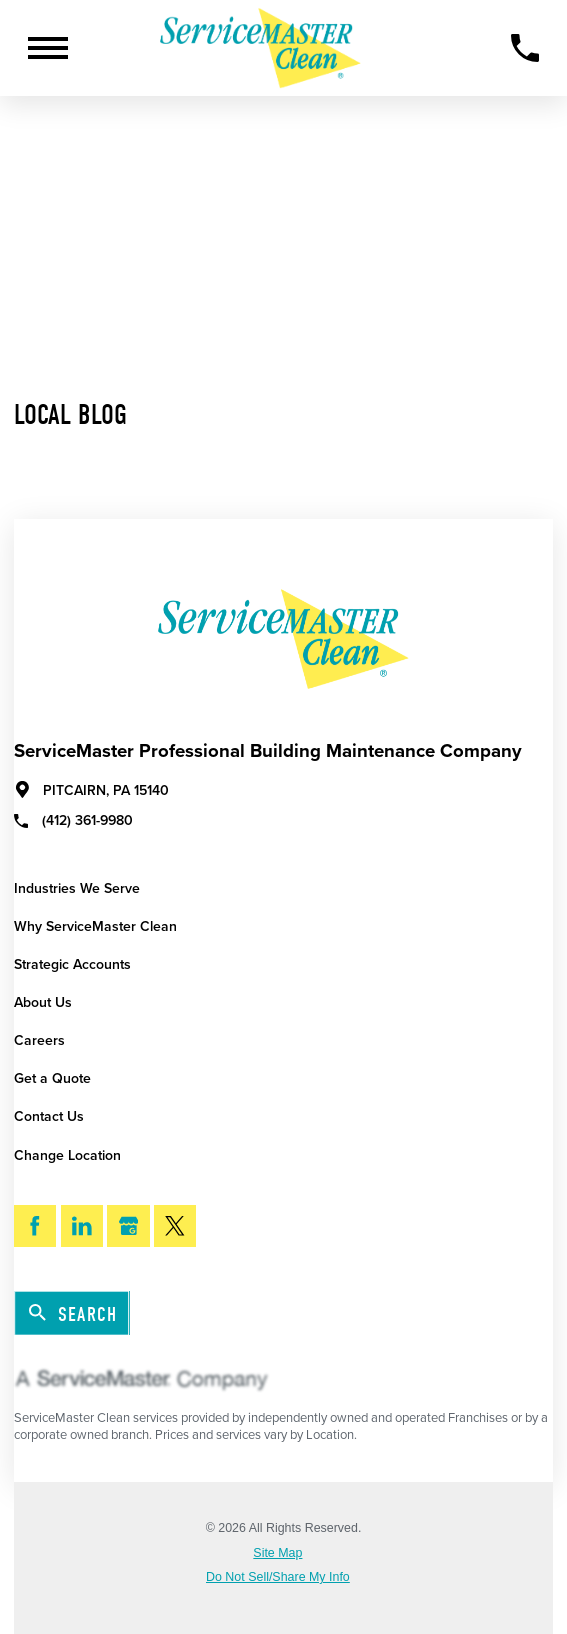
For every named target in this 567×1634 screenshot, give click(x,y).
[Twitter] (175, 1226)
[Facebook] (35, 1226)
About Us (43, 1002)
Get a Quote (52, 1078)
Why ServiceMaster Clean (95, 926)
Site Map (277, 1553)
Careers (39, 1040)
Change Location (67, 1155)
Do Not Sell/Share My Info (278, 1577)
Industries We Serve (77, 888)
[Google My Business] (128, 1226)
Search (73, 1313)
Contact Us (49, 1116)
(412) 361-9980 (73, 820)
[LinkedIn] (82, 1226)
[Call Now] (525, 48)
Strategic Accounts (72, 964)
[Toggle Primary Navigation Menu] (48, 48)
